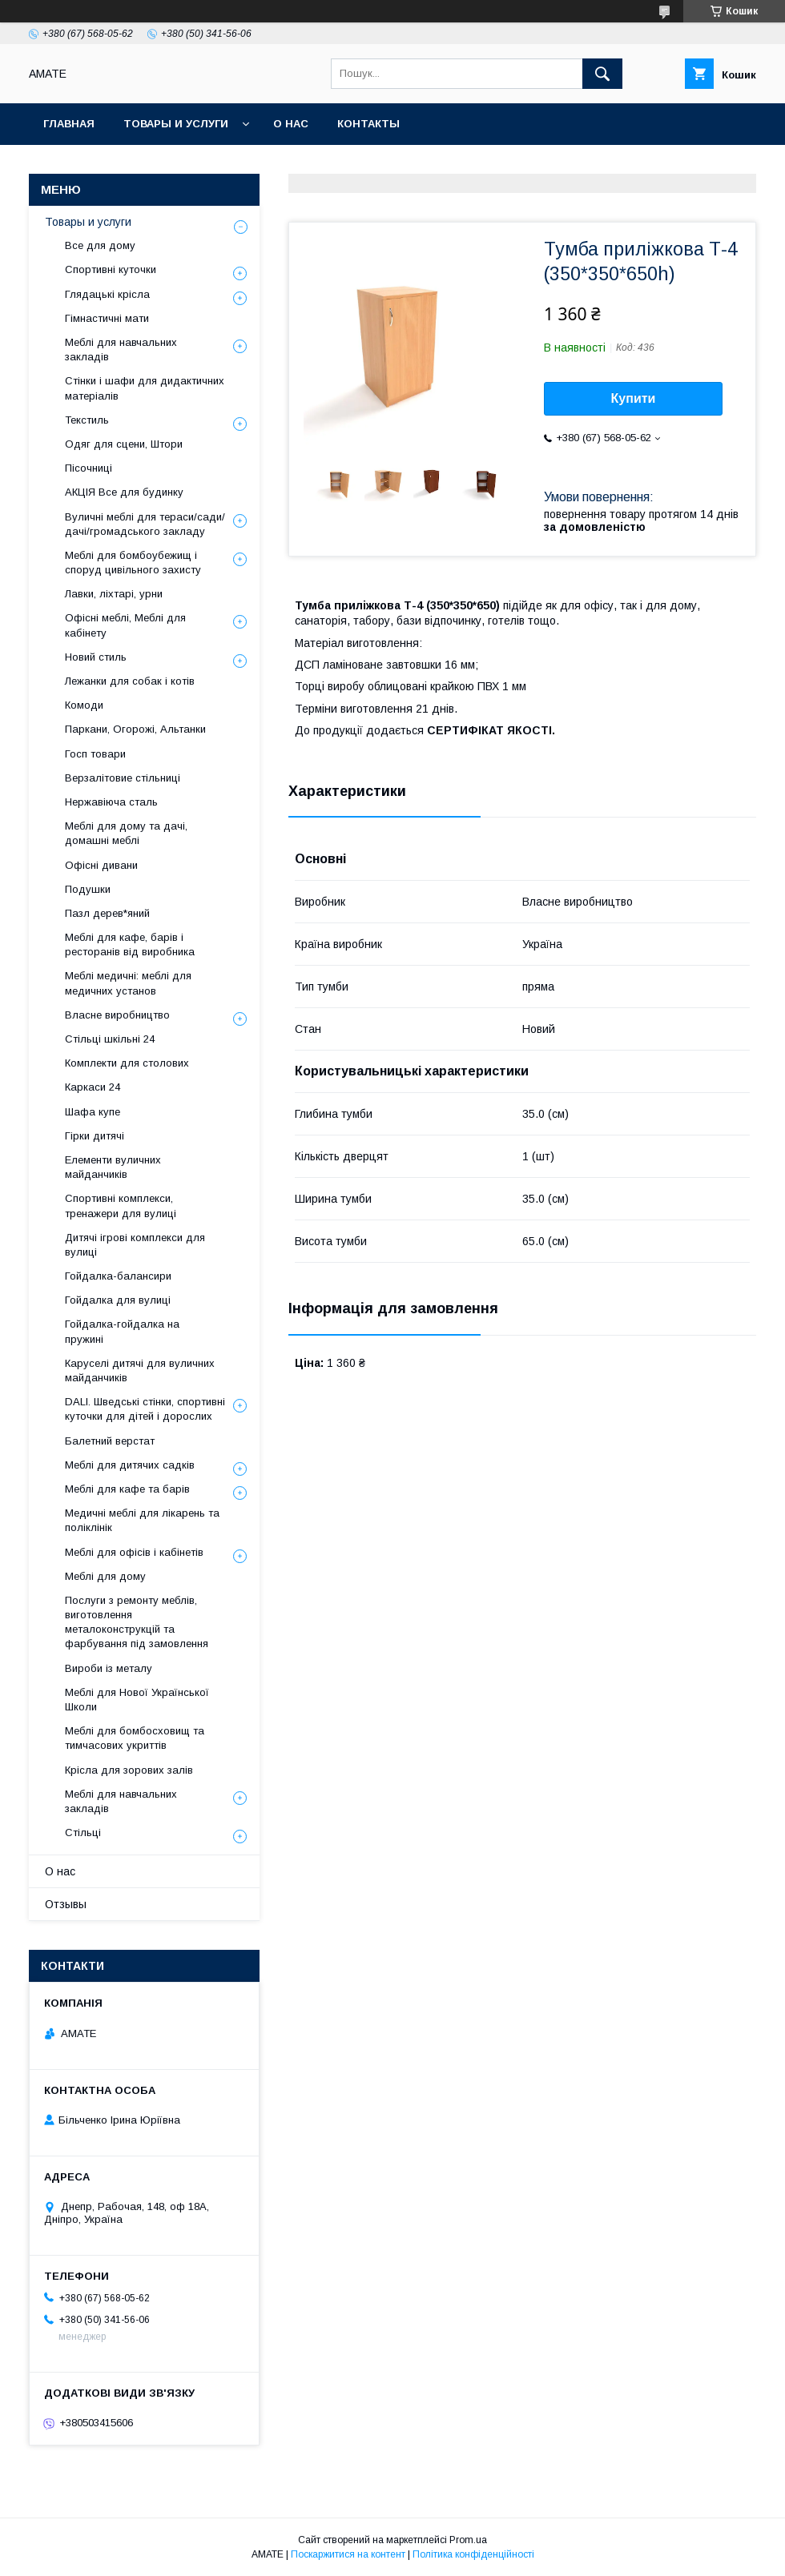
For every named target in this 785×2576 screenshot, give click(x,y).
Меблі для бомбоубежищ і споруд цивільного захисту (133, 562)
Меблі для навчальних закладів (121, 349)
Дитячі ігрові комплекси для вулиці (135, 1245)
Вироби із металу (108, 1668)
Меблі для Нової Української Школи (137, 1699)
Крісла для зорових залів (129, 1770)
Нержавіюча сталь (111, 802)
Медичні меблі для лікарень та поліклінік (142, 1520)
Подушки (88, 889)
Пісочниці (88, 468)
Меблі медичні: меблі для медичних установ (128, 983)
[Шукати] (602, 73)
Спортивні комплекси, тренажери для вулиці (120, 1205)
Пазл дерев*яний (107, 913)
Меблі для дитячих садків (130, 1465)
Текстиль (87, 420)
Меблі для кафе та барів (127, 1489)
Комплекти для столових (127, 1063)
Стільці (83, 1833)
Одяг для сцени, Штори (124, 444)
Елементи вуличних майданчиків (113, 1167)
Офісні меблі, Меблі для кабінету (125, 625)
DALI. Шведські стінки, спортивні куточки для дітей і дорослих (145, 1409)
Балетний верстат (110, 1441)
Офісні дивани (101, 865)
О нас (290, 124)
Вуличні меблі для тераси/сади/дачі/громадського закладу (145, 524)
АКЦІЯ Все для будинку (124, 492)
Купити (633, 398)
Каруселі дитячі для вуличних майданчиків (140, 1370)
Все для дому (100, 245)
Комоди (84, 705)
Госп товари (95, 754)
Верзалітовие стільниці (122, 778)
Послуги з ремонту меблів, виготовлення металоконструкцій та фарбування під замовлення (136, 1622)
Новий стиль (96, 657)
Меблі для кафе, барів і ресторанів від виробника (130, 944)
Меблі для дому (105, 1576)
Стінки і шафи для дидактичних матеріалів (144, 388)
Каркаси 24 (92, 1087)
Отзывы (66, 1904)
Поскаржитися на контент (348, 2554)
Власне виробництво (117, 1015)
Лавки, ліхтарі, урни (114, 594)
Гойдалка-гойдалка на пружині (122, 1331)
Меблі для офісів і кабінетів (134, 1552)
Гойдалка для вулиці (118, 1300)
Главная (69, 124)
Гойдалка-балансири (118, 1276)
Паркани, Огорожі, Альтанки (135, 729)
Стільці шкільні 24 (110, 1039)
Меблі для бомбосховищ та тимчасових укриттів (134, 1738)
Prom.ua (468, 2540)
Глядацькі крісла (107, 294)
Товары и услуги (175, 124)
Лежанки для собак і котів (130, 681)
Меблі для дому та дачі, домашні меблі (126, 833)
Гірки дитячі (94, 1136)
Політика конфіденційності (473, 2554)
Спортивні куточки (110, 269)
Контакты (368, 124)
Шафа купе (92, 1112)
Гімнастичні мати (107, 318)
